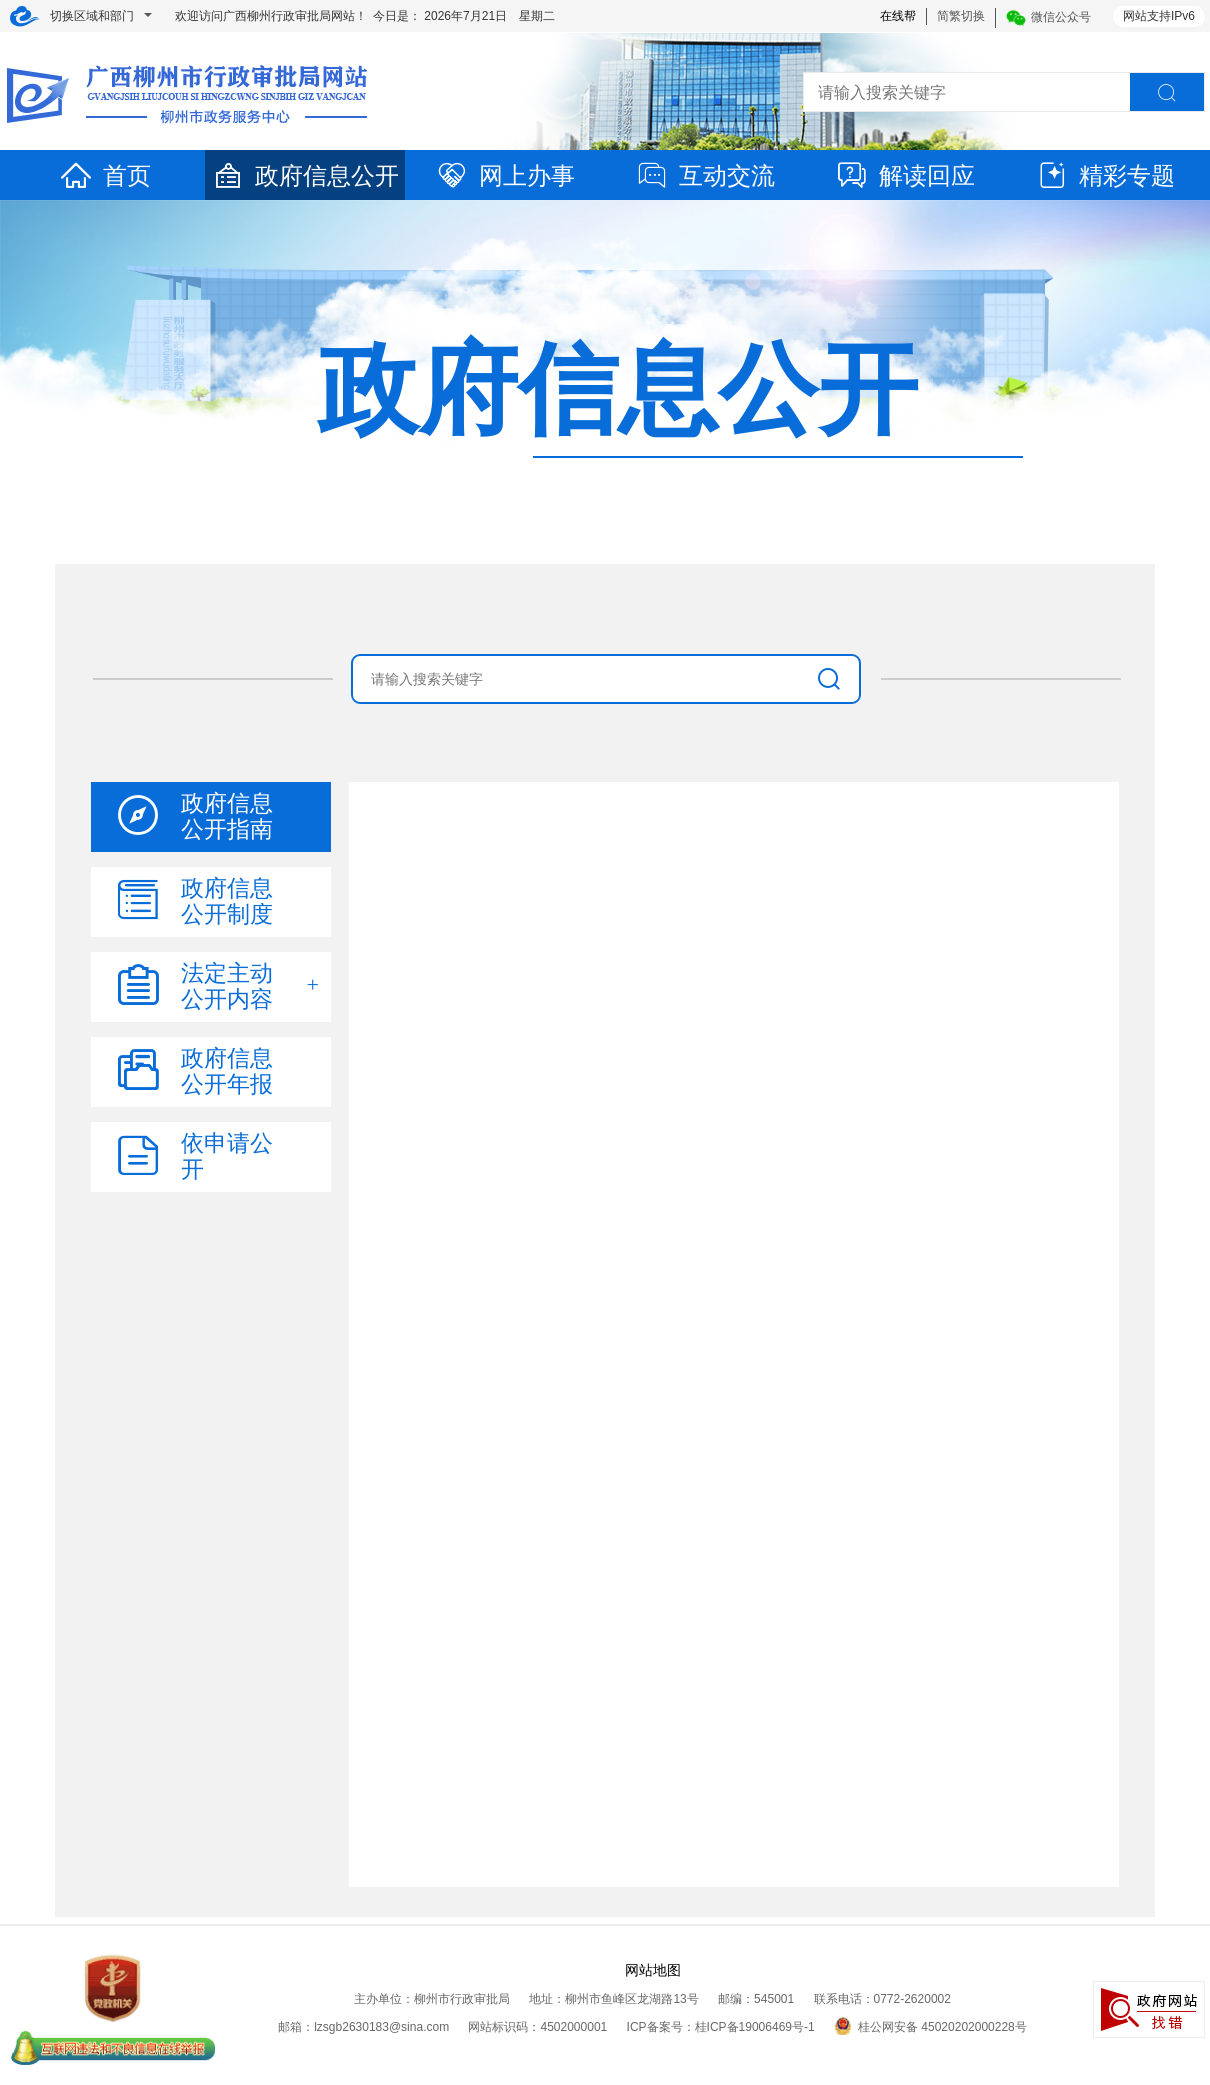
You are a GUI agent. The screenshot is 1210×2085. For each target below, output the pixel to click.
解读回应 (905, 175)
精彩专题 (1105, 175)
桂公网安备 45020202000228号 (930, 2027)
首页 (105, 175)
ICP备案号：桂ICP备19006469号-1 (721, 2027)
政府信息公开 (305, 175)
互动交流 (705, 175)
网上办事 (505, 175)
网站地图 (653, 1970)
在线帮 (898, 16)
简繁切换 (961, 16)
